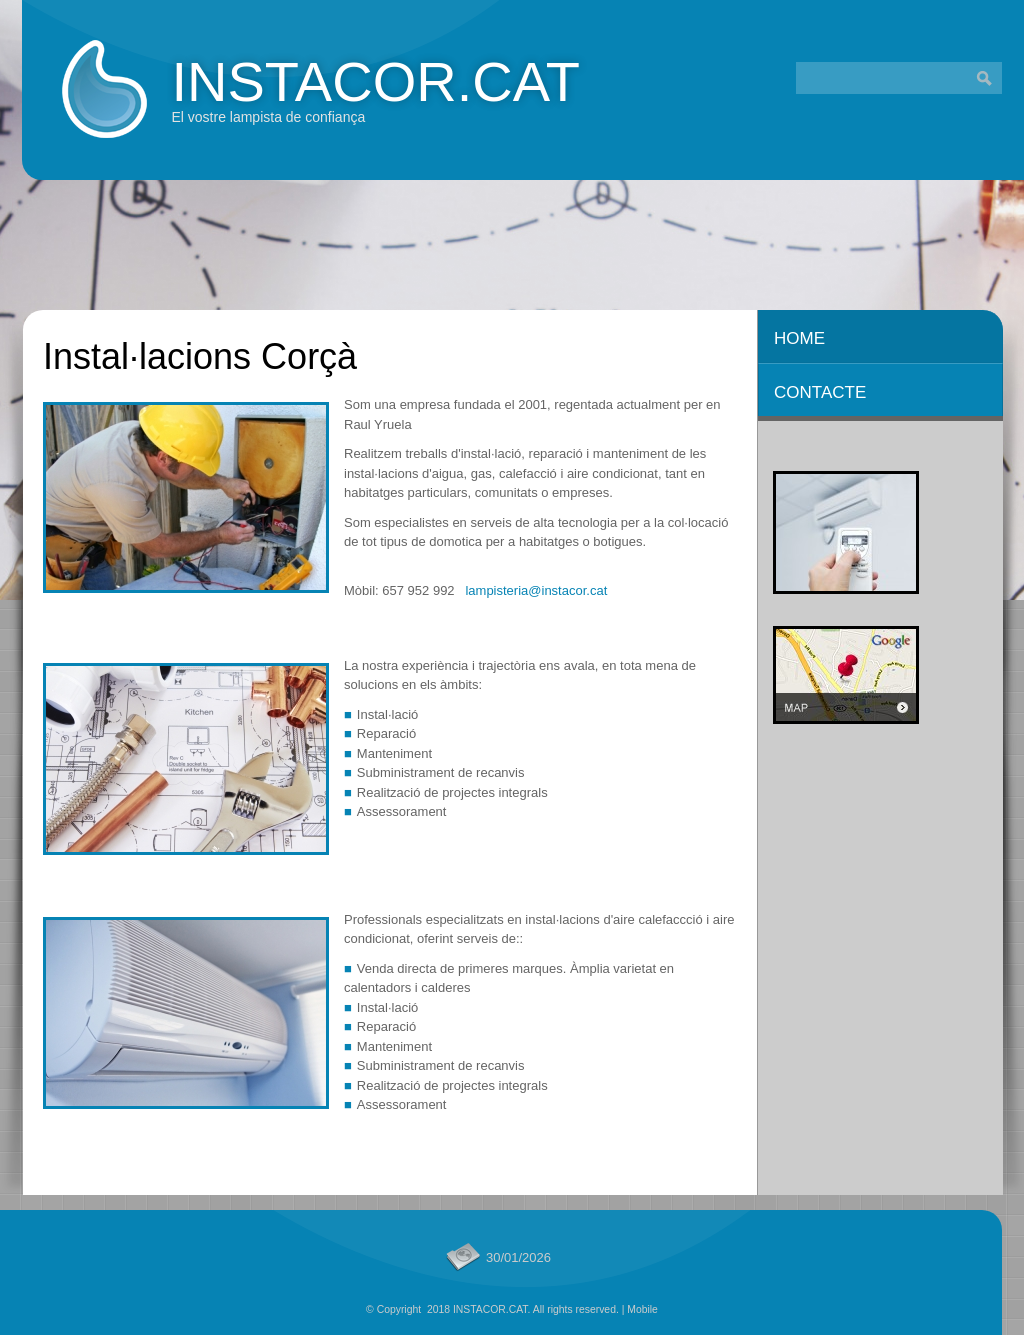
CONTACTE (820, 392)
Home (799, 338)
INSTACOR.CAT (375, 81)
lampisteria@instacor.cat (536, 590)
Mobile (642, 1309)
